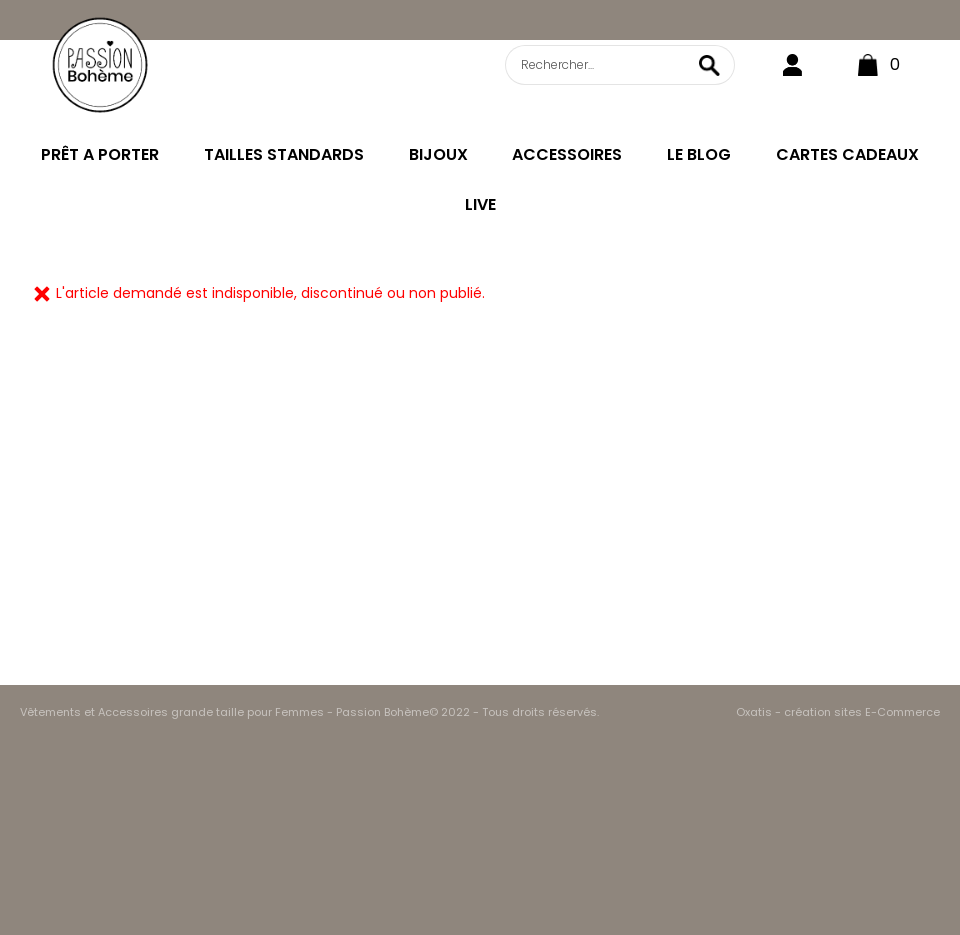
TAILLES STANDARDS (284, 154)
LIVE (480, 204)
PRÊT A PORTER (100, 154)
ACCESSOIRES (567, 154)
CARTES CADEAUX (847, 154)
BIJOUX (438, 154)
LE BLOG (699, 154)
